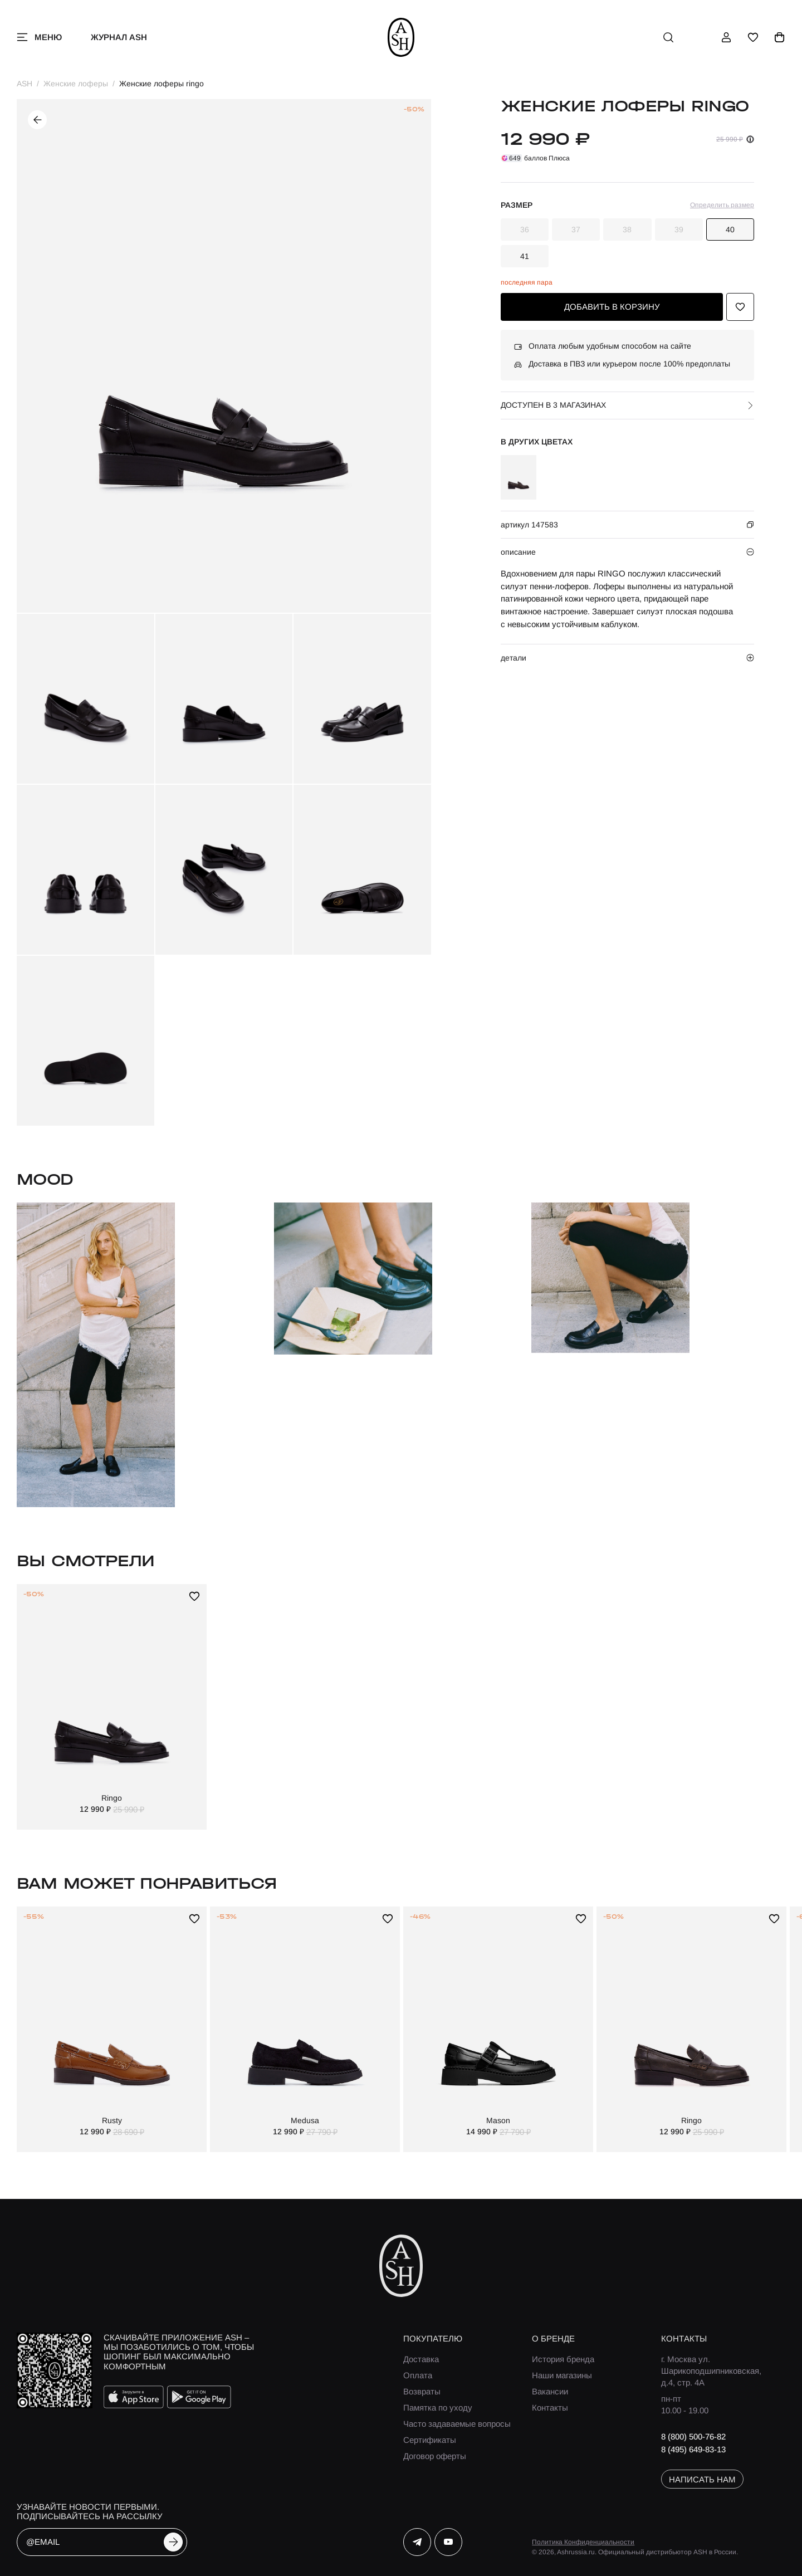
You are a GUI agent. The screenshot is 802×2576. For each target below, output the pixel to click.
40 (730, 229)
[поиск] (668, 37)
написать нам (702, 2479)
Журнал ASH (119, 37)
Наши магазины (562, 2375)
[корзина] (779, 37)
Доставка (421, 2359)
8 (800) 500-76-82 (693, 2436)
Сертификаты (429, 2440)
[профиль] (726, 37)
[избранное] (753, 37)
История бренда (563, 2359)
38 (627, 229)
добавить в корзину (612, 306)
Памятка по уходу (437, 2407)
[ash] (401, 37)
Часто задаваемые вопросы (457, 2423)
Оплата (417, 2375)
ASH (24, 83)
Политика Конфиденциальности (583, 2542)
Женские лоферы (75, 83)
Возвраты (422, 2391)
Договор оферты (434, 2456)
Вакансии (550, 2391)
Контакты (550, 2407)
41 (524, 256)
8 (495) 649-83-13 (693, 2449)
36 (524, 229)
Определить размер (722, 205)
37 (575, 229)
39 (678, 229)
